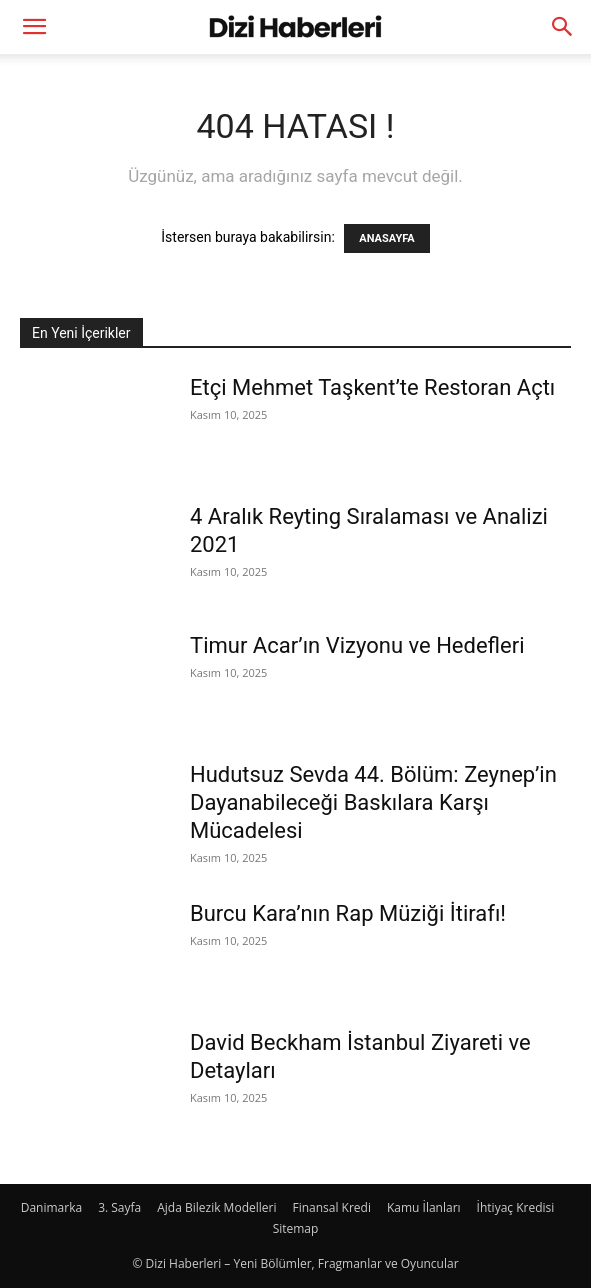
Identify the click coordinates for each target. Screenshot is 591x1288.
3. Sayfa (119, 1207)
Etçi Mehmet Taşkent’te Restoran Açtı (372, 387)
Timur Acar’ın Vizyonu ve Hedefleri (357, 645)
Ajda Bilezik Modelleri (216, 1207)
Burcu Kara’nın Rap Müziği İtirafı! (348, 913)
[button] (34, 27)
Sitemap (296, 1228)
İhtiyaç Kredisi (516, 1207)
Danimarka (51, 1207)
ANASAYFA (386, 238)
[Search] (563, 27)
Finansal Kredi (331, 1207)
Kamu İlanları (424, 1207)
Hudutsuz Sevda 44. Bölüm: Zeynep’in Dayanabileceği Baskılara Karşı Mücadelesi (373, 802)
